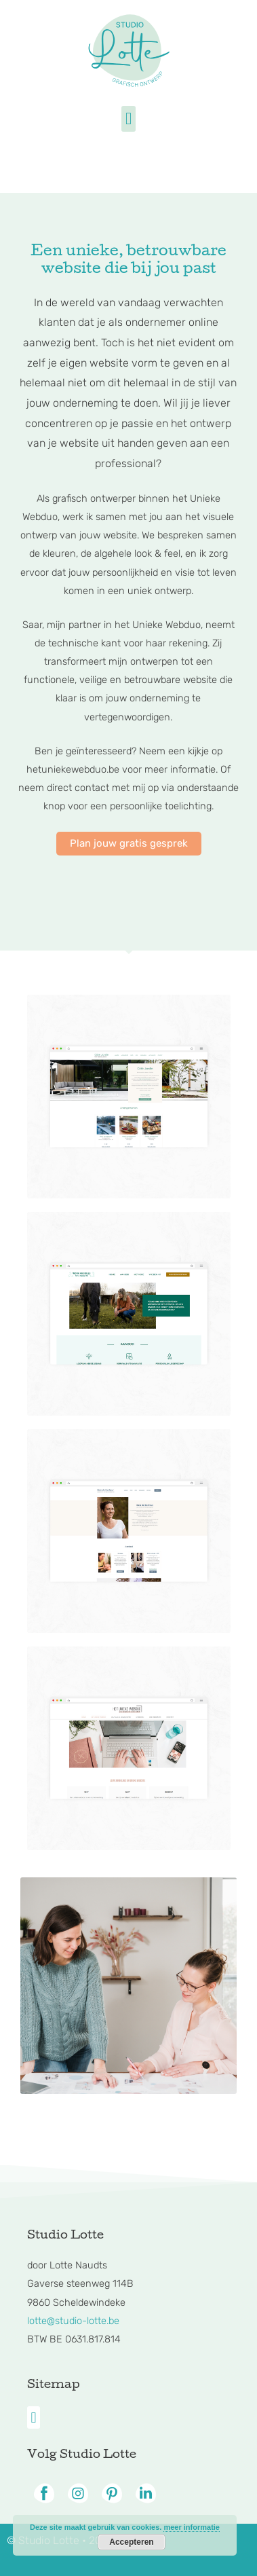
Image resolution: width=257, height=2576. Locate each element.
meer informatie (191, 2527)
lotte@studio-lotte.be (73, 2321)
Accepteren (131, 2542)
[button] (128, 119)
